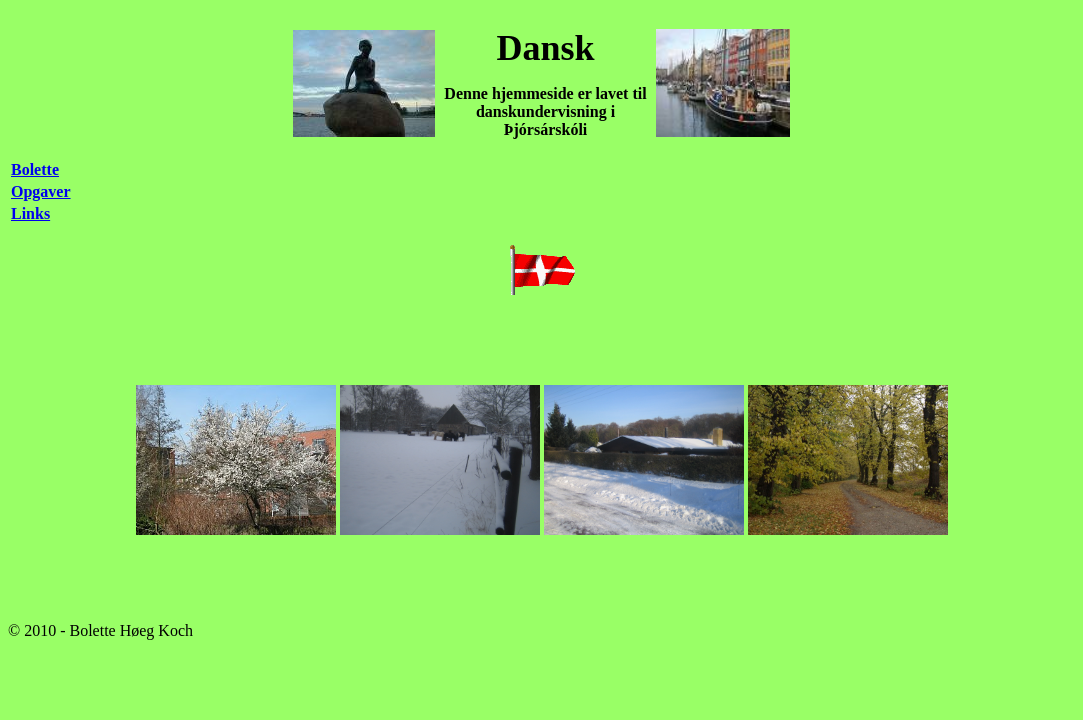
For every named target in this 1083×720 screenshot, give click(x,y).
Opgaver (41, 191)
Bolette (35, 169)
